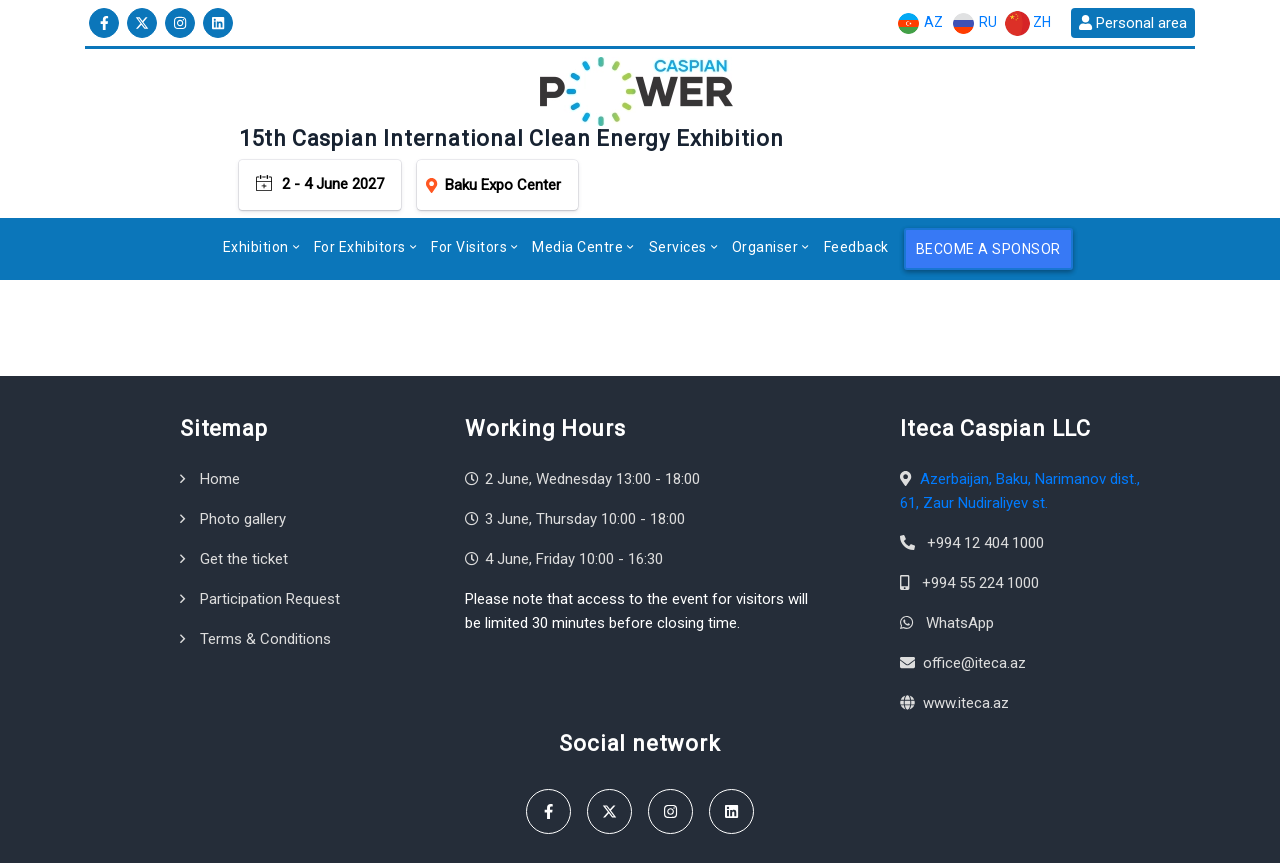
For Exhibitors (360, 178)
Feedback (856, 178)
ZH (1028, 23)
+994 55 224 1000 (980, 514)
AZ (919, 23)
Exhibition (256, 178)
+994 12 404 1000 (985, 474)
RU (974, 23)
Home (220, 410)
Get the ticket (244, 490)
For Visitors (469, 178)
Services (678, 178)
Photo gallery (243, 450)
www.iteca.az (966, 634)
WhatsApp (960, 554)
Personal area (1133, 23)
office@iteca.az (974, 594)
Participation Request (270, 530)
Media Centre (577, 178)
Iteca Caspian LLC (224, 837)
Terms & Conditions (265, 570)
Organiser (765, 178)
